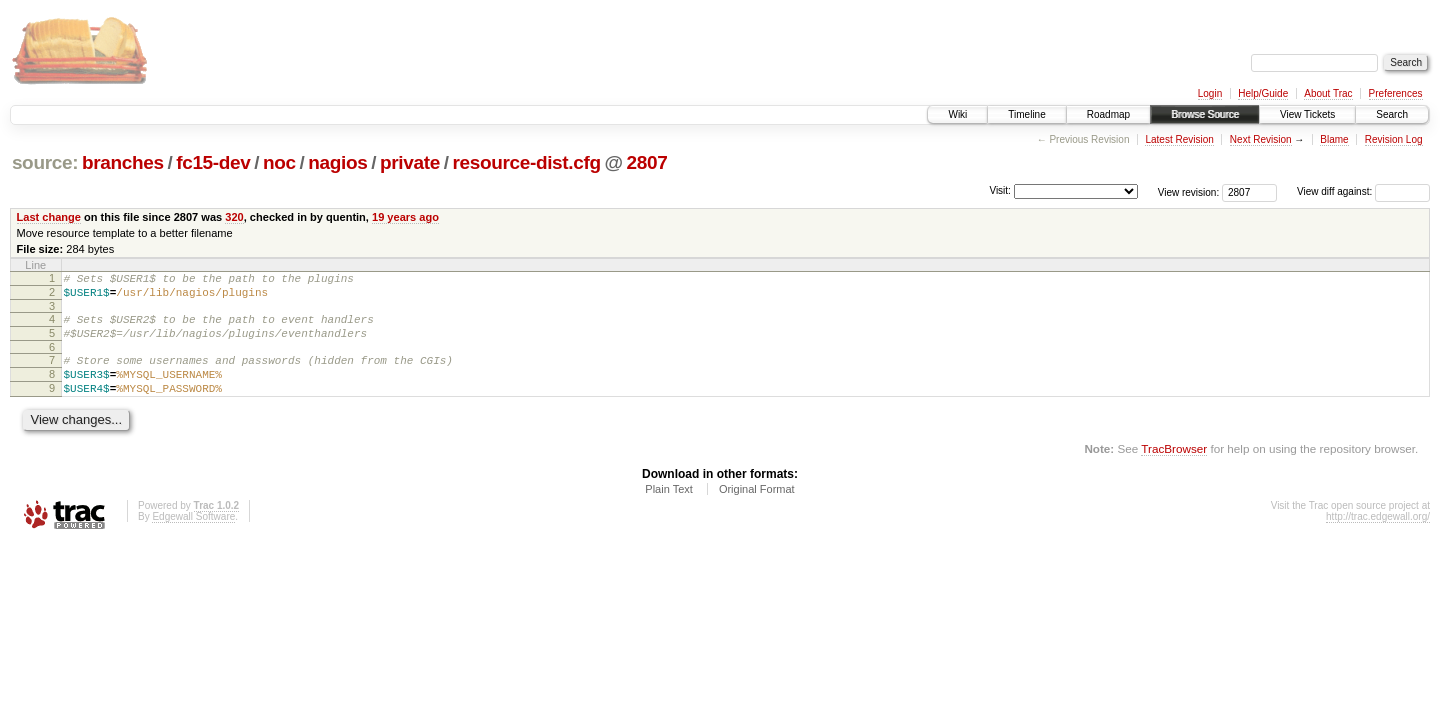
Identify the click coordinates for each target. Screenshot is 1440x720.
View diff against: (1363, 191)
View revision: (1189, 191)
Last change (49, 217)
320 (234, 217)
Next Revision (1261, 139)
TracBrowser (1174, 469)
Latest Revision (1179, 139)
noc (279, 162)
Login (1210, 93)
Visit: (1000, 190)
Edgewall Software (193, 537)
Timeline (1026, 114)
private (410, 162)
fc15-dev (213, 162)
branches (123, 162)
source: (45, 162)
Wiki (957, 114)
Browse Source (1205, 114)
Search (1392, 114)
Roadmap (1108, 114)
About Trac (1328, 93)
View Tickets (1307, 114)
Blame (1334, 139)
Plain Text (669, 510)
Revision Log (1394, 139)
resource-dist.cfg (526, 162)
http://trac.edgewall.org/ (1378, 537)
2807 (647, 162)
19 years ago (405, 217)
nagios (337, 162)
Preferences (1396, 93)
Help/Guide (1263, 93)
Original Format (757, 510)
